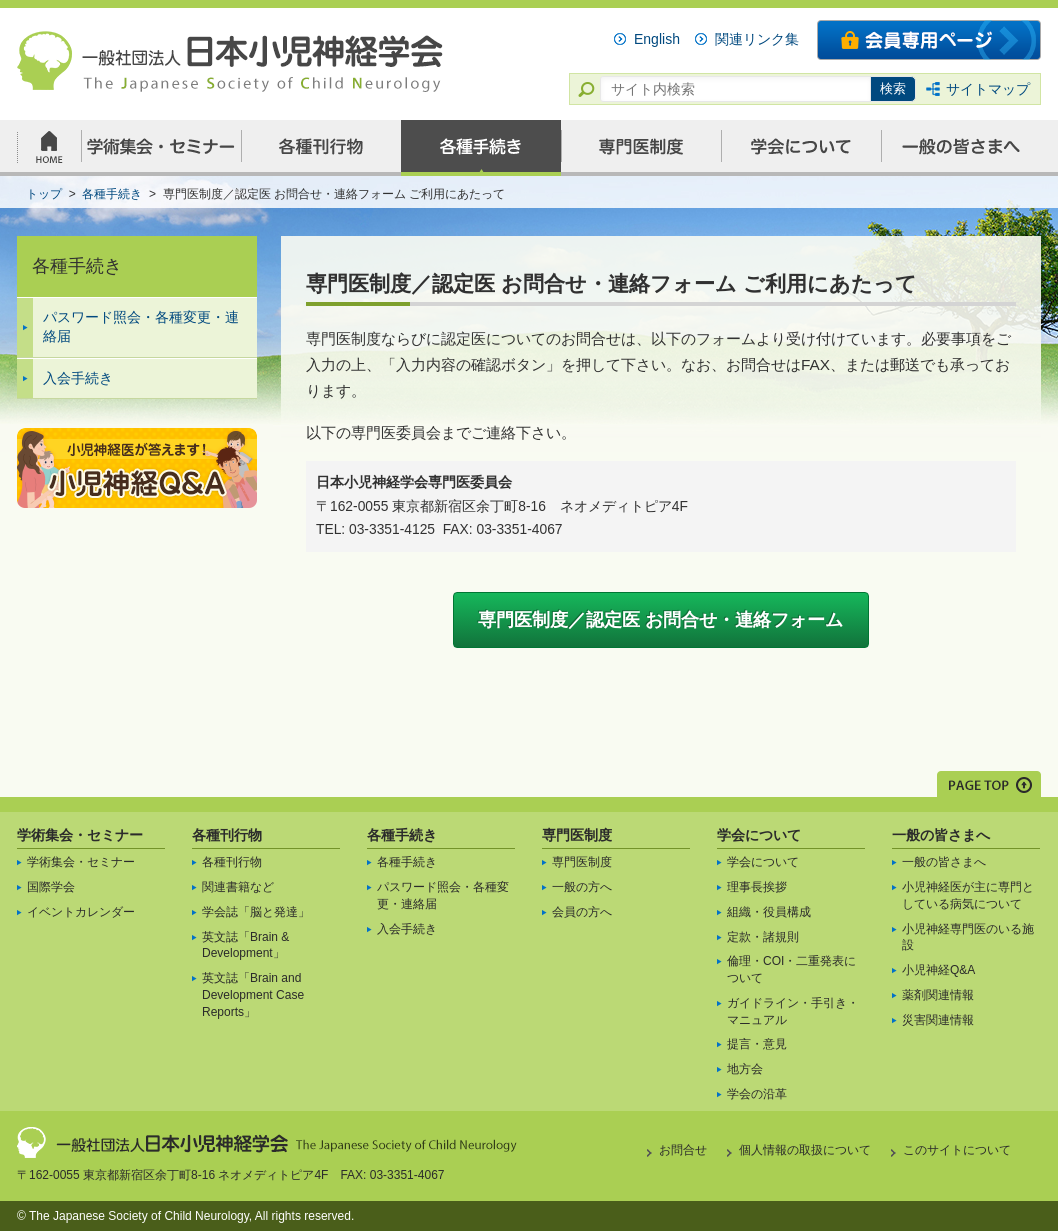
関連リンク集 (757, 39)
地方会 (745, 1069)
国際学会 (51, 887)
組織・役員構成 (769, 912)
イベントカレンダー (81, 912)
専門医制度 (577, 835)
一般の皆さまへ (941, 835)
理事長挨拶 (757, 887)
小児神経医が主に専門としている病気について (968, 895)
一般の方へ (582, 887)
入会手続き (78, 378)
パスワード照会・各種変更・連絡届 (141, 327)
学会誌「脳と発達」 (256, 912)
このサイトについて (957, 1150)
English (657, 39)
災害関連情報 (938, 1020)
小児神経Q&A (938, 970)
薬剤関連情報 (938, 995)
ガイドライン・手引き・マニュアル (793, 1011)
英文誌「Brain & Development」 (245, 945)
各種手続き (402, 835)
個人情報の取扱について (805, 1150)
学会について (759, 835)
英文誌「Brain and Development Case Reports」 (253, 995)
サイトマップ (988, 89)
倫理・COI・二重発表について (791, 969)
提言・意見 (757, 1044)
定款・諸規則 (763, 937)
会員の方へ (582, 912)
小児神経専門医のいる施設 (968, 937)
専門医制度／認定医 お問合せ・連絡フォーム (660, 620)
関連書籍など (238, 887)
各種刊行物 (227, 835)
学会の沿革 (757, 1094)
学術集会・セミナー (80, 835)
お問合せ (683, 1150)
